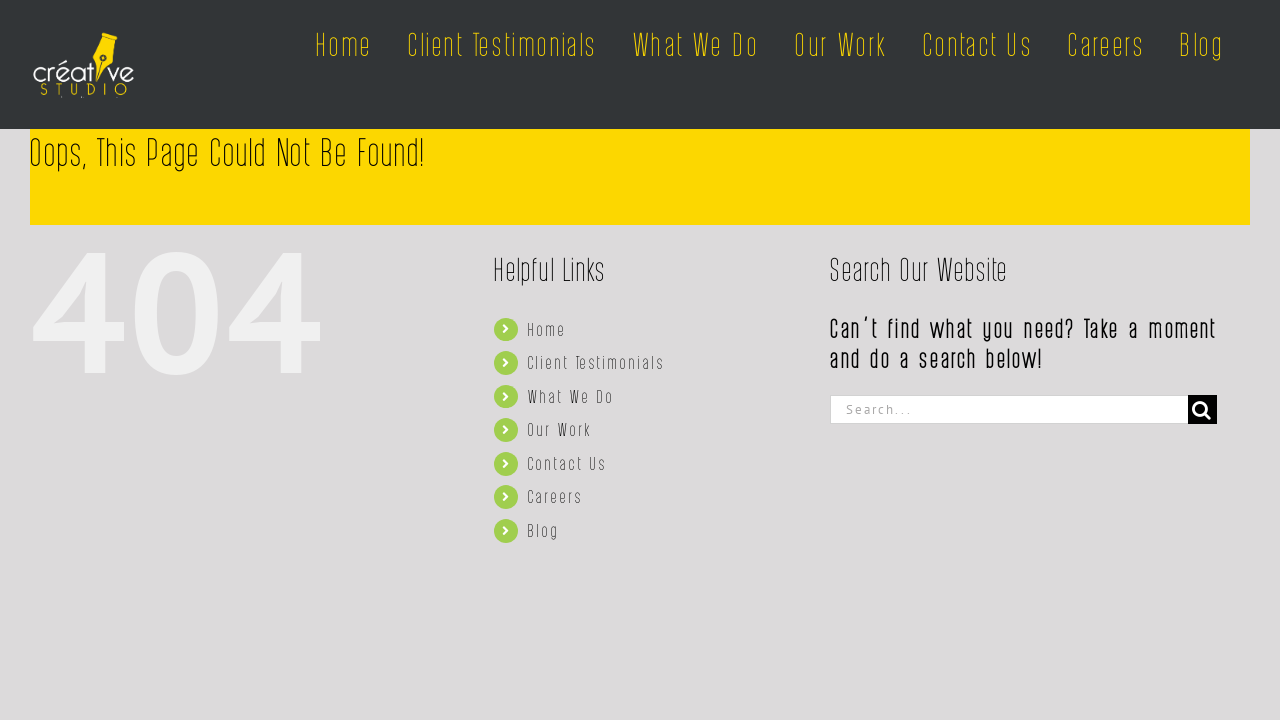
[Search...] (1009, 409)
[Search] (1202, 409)
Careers (555, 496)
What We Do (571, 396)
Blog (544, 530)
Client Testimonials (596, 362)
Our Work (560, 429)
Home (547, 329)
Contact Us (567, 463)
